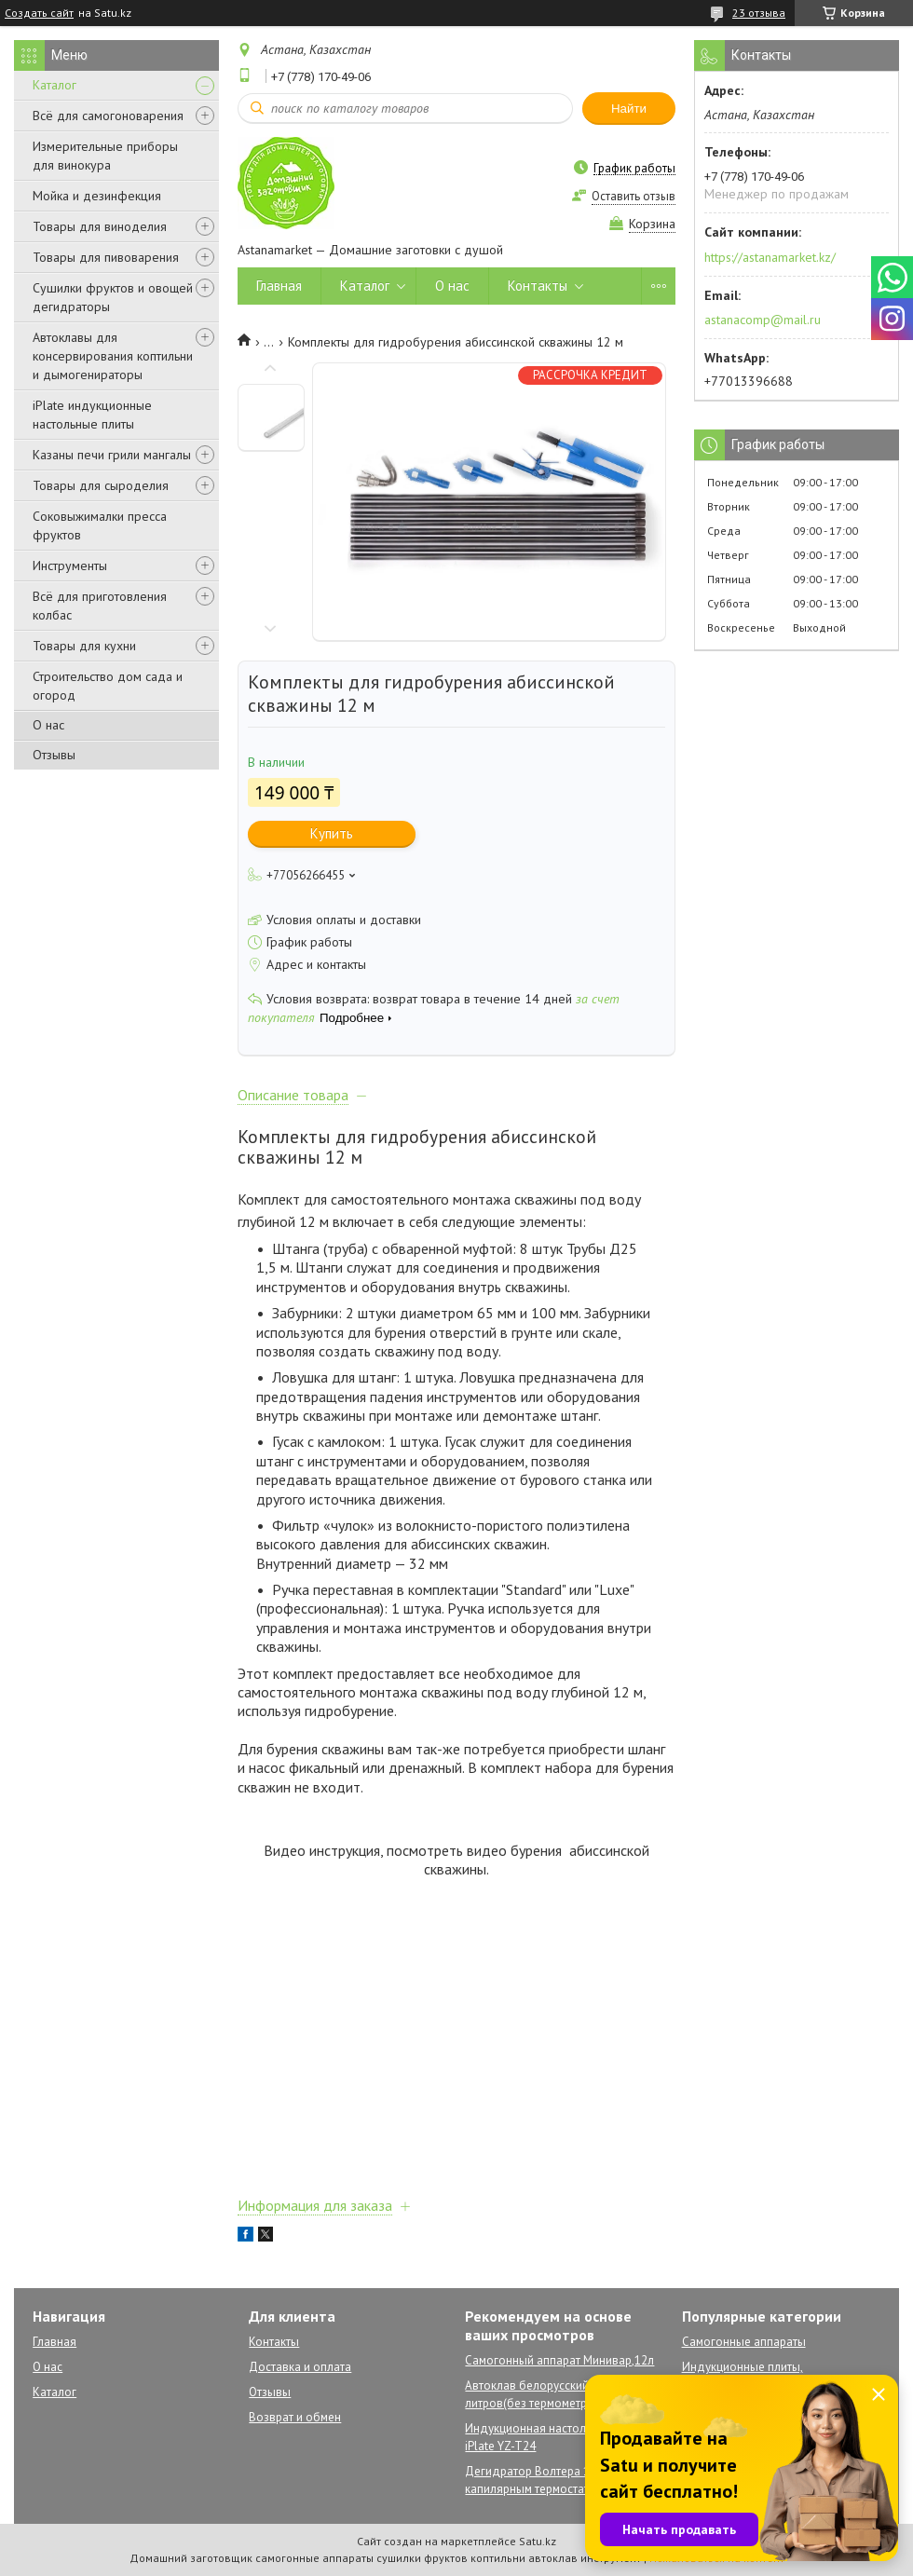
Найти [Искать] (629, 109)
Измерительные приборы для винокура (105, 155)
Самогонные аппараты (744, 2342)
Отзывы (54, 754)
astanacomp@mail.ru (762, 319)
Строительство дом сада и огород (108, 685)
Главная (279, 286)
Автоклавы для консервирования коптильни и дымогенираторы (113, 356)
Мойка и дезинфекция (97, 195)
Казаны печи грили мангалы (112, 454)
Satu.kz (537, 2541)
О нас (48, 724)
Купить (331, 833)
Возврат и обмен (295, 2417)
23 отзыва (758, 13)
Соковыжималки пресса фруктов (100, 525)
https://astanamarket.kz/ (770, 257)
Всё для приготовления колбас (100, 605)
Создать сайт (39, 13)
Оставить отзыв (633, 196)
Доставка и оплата (300, 2367)
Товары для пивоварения (106, 257)
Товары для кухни (84, 645)
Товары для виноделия (100, 226)
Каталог (54, 84)
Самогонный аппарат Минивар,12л (559, 2360)
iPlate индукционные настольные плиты (92, 414)
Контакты (537, 286)
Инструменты (70, 565)
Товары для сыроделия (101, 485)
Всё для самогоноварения (108, 115)
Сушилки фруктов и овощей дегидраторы (113, 297)
